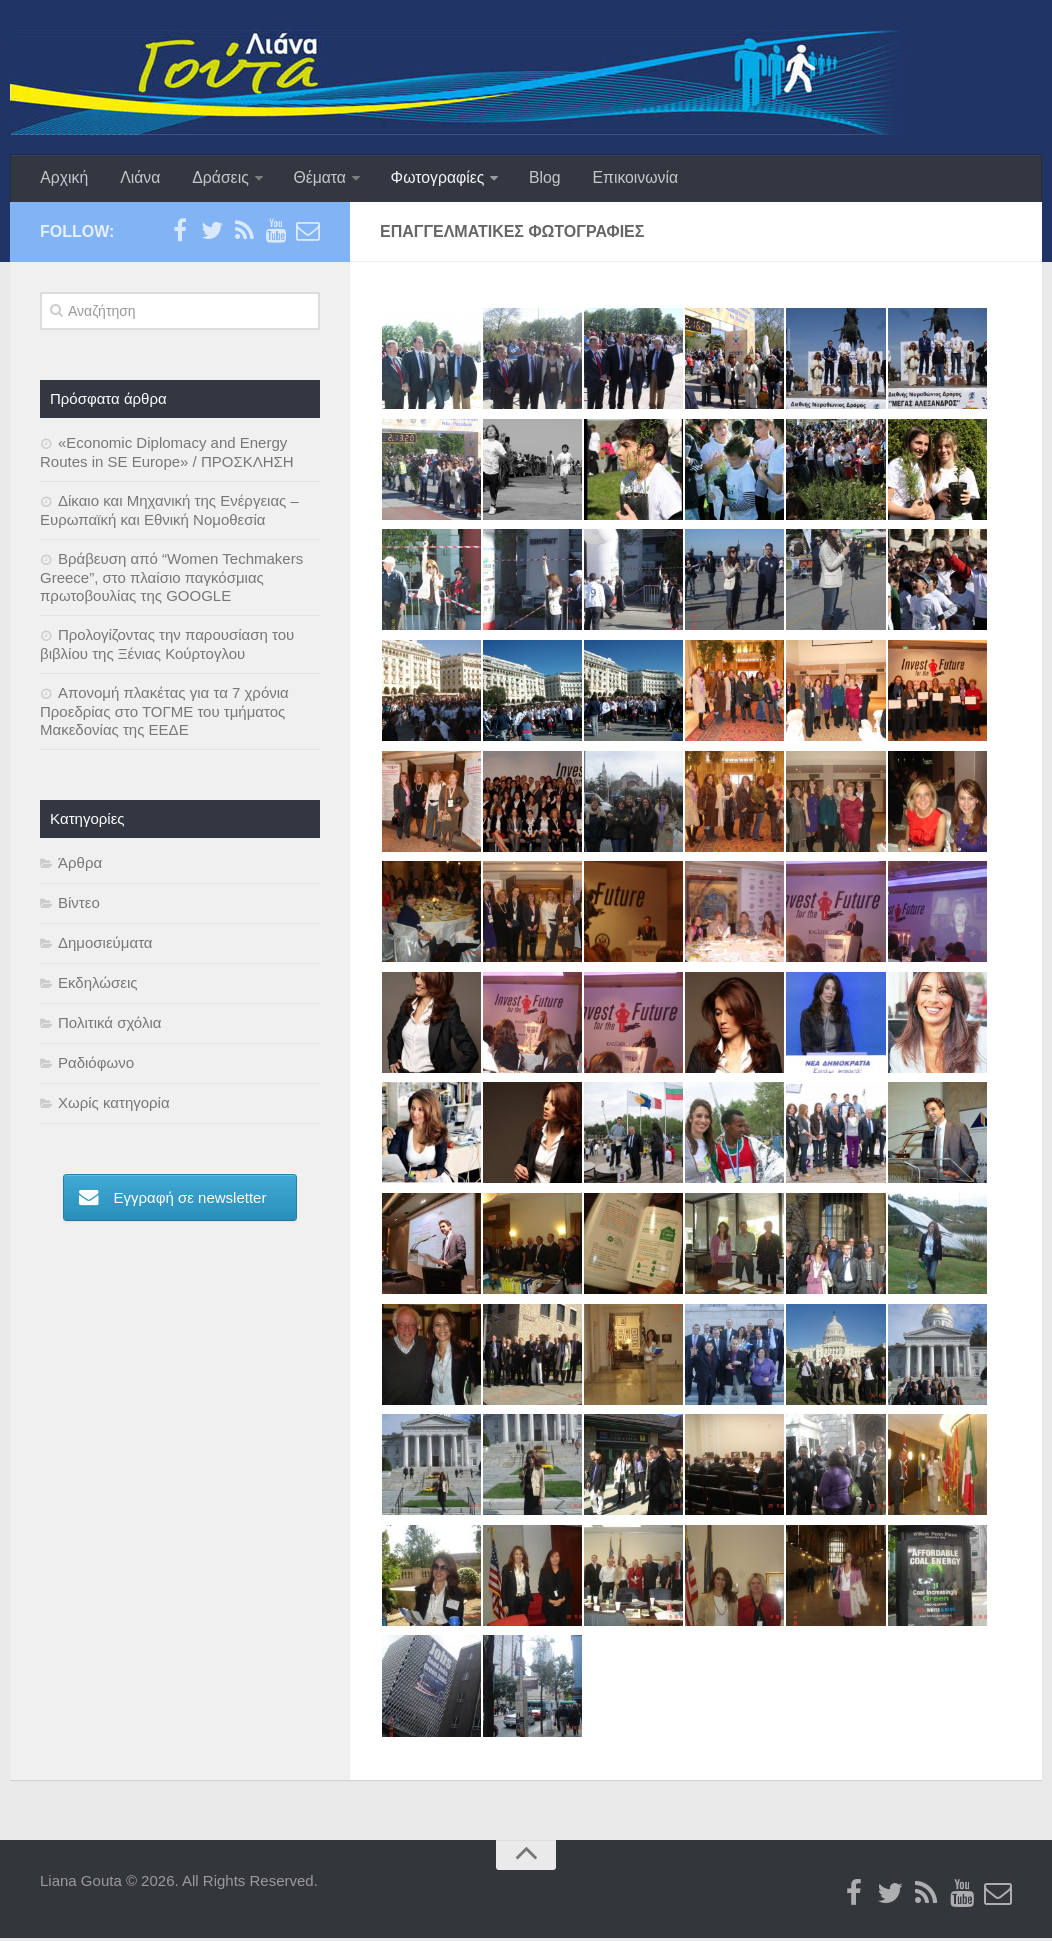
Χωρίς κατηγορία (114, 1105)
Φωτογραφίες (426, 179)
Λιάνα (136, 179)
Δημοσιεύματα (105, 945)
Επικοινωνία (619, 179)
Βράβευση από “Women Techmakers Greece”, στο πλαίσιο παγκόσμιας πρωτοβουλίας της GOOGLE (171, 580)
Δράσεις (212, 179)
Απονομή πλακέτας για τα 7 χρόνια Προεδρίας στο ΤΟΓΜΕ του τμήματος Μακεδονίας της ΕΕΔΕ (164, 714)
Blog (532, 179)
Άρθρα (80, 865)
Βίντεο (79, 905)
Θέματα (310, 179)
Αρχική (63, 179)
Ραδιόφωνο (96, 1065)
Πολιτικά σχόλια (109, 1025)
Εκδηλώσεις (98, 985)
